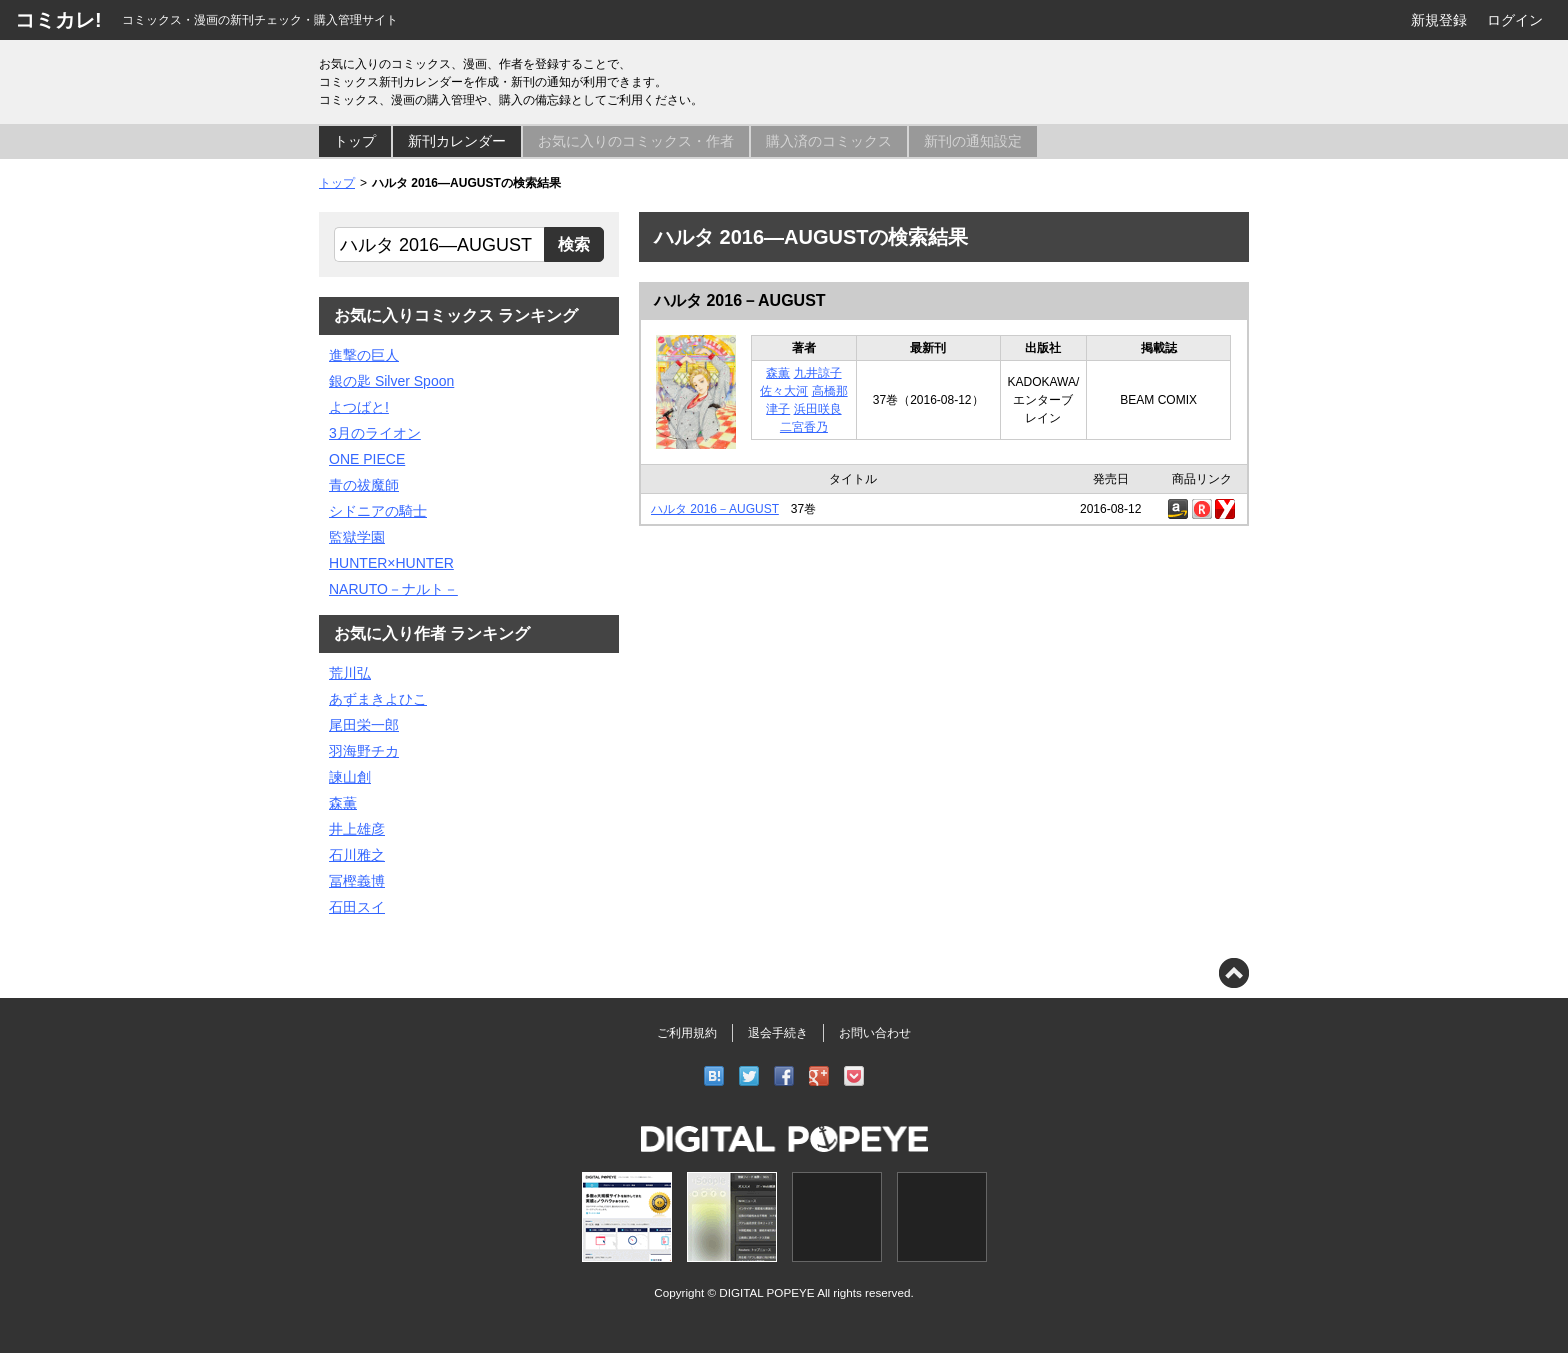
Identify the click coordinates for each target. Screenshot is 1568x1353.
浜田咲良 (818, 409)
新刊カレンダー (457, 141)
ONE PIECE (367, 459)
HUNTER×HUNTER (391, 563)
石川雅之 (357, 855)
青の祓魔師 (364, 485)
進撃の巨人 (364, 355)
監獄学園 (357, 537)
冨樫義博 (357, 881)
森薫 (778, 373)
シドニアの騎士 (378, 511)
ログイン (1515, 20)
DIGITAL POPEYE (766, 1292)
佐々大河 (784, 391)
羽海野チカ (364, 751)
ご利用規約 (687, 1033)
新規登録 (1439, 20)
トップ (355, 141)
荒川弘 (350, 673)
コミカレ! (58, 20)
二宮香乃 (804, 427)
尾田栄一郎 (364, 725)
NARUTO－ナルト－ (393, 589)
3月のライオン (375, 433)
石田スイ (357, 907)
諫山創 (350, 777)
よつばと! (359, 407)
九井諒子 (818, 373)
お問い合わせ (875, 1033)
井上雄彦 (357, 829)
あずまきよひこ (378, 699)
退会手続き (778, 1033)
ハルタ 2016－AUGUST (740, 300)
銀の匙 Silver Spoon (391, 381)
